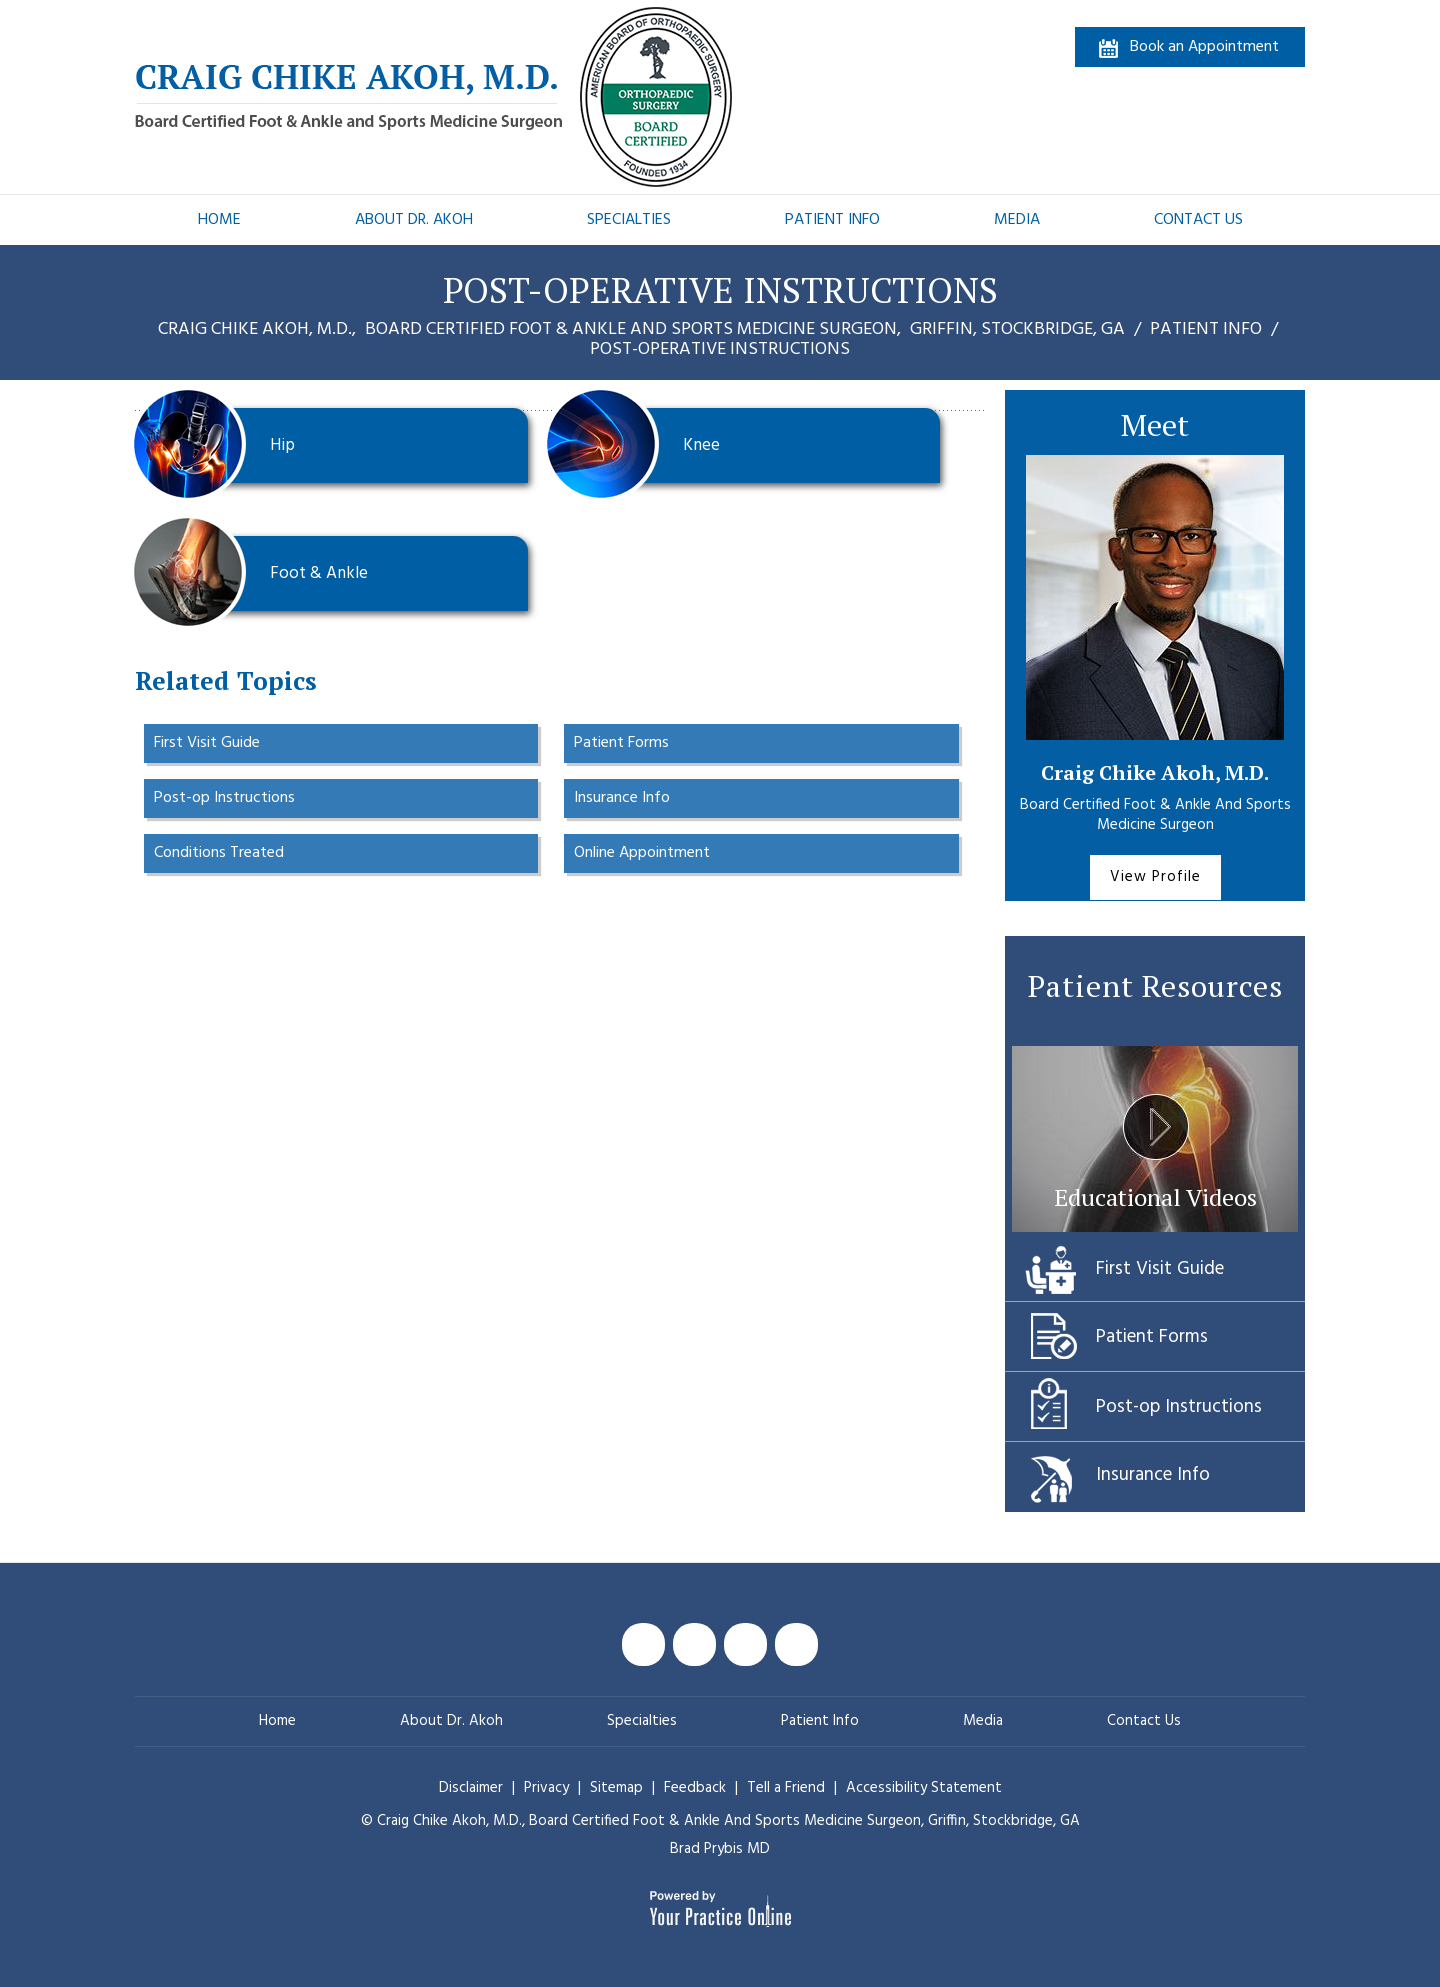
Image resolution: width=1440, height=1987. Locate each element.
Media (1017, 220)
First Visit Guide (207, 743)
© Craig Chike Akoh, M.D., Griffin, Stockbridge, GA (720, 1821)
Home (219, 220)
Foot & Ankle (259, 573)
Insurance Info (622, 798)
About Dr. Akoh (414, 220)
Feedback (695, 1788)
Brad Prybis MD (720, 1849)
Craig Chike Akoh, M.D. (1155, 772)
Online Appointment (642, 853)
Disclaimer (471, 1788)
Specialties (629, 220)
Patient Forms (621, 743)
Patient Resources (1155, 986)
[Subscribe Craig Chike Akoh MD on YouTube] (745, 1644)
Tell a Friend (786, 1788)
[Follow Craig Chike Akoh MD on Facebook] (643, 1644)
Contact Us (1198, 220)
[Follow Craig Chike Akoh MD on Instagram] (796, 1644)
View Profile (1155, 877)
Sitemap (618, 1788)
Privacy (548, 1788)
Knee (641, 445)
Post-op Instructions (224, 798)
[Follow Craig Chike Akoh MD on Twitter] (694, 1644)
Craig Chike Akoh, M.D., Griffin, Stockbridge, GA (643, 329)
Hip (222, 445)
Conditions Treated (219, 853)
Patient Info (832, 220)
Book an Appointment (1204, 47)
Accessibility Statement (924, 1788)
